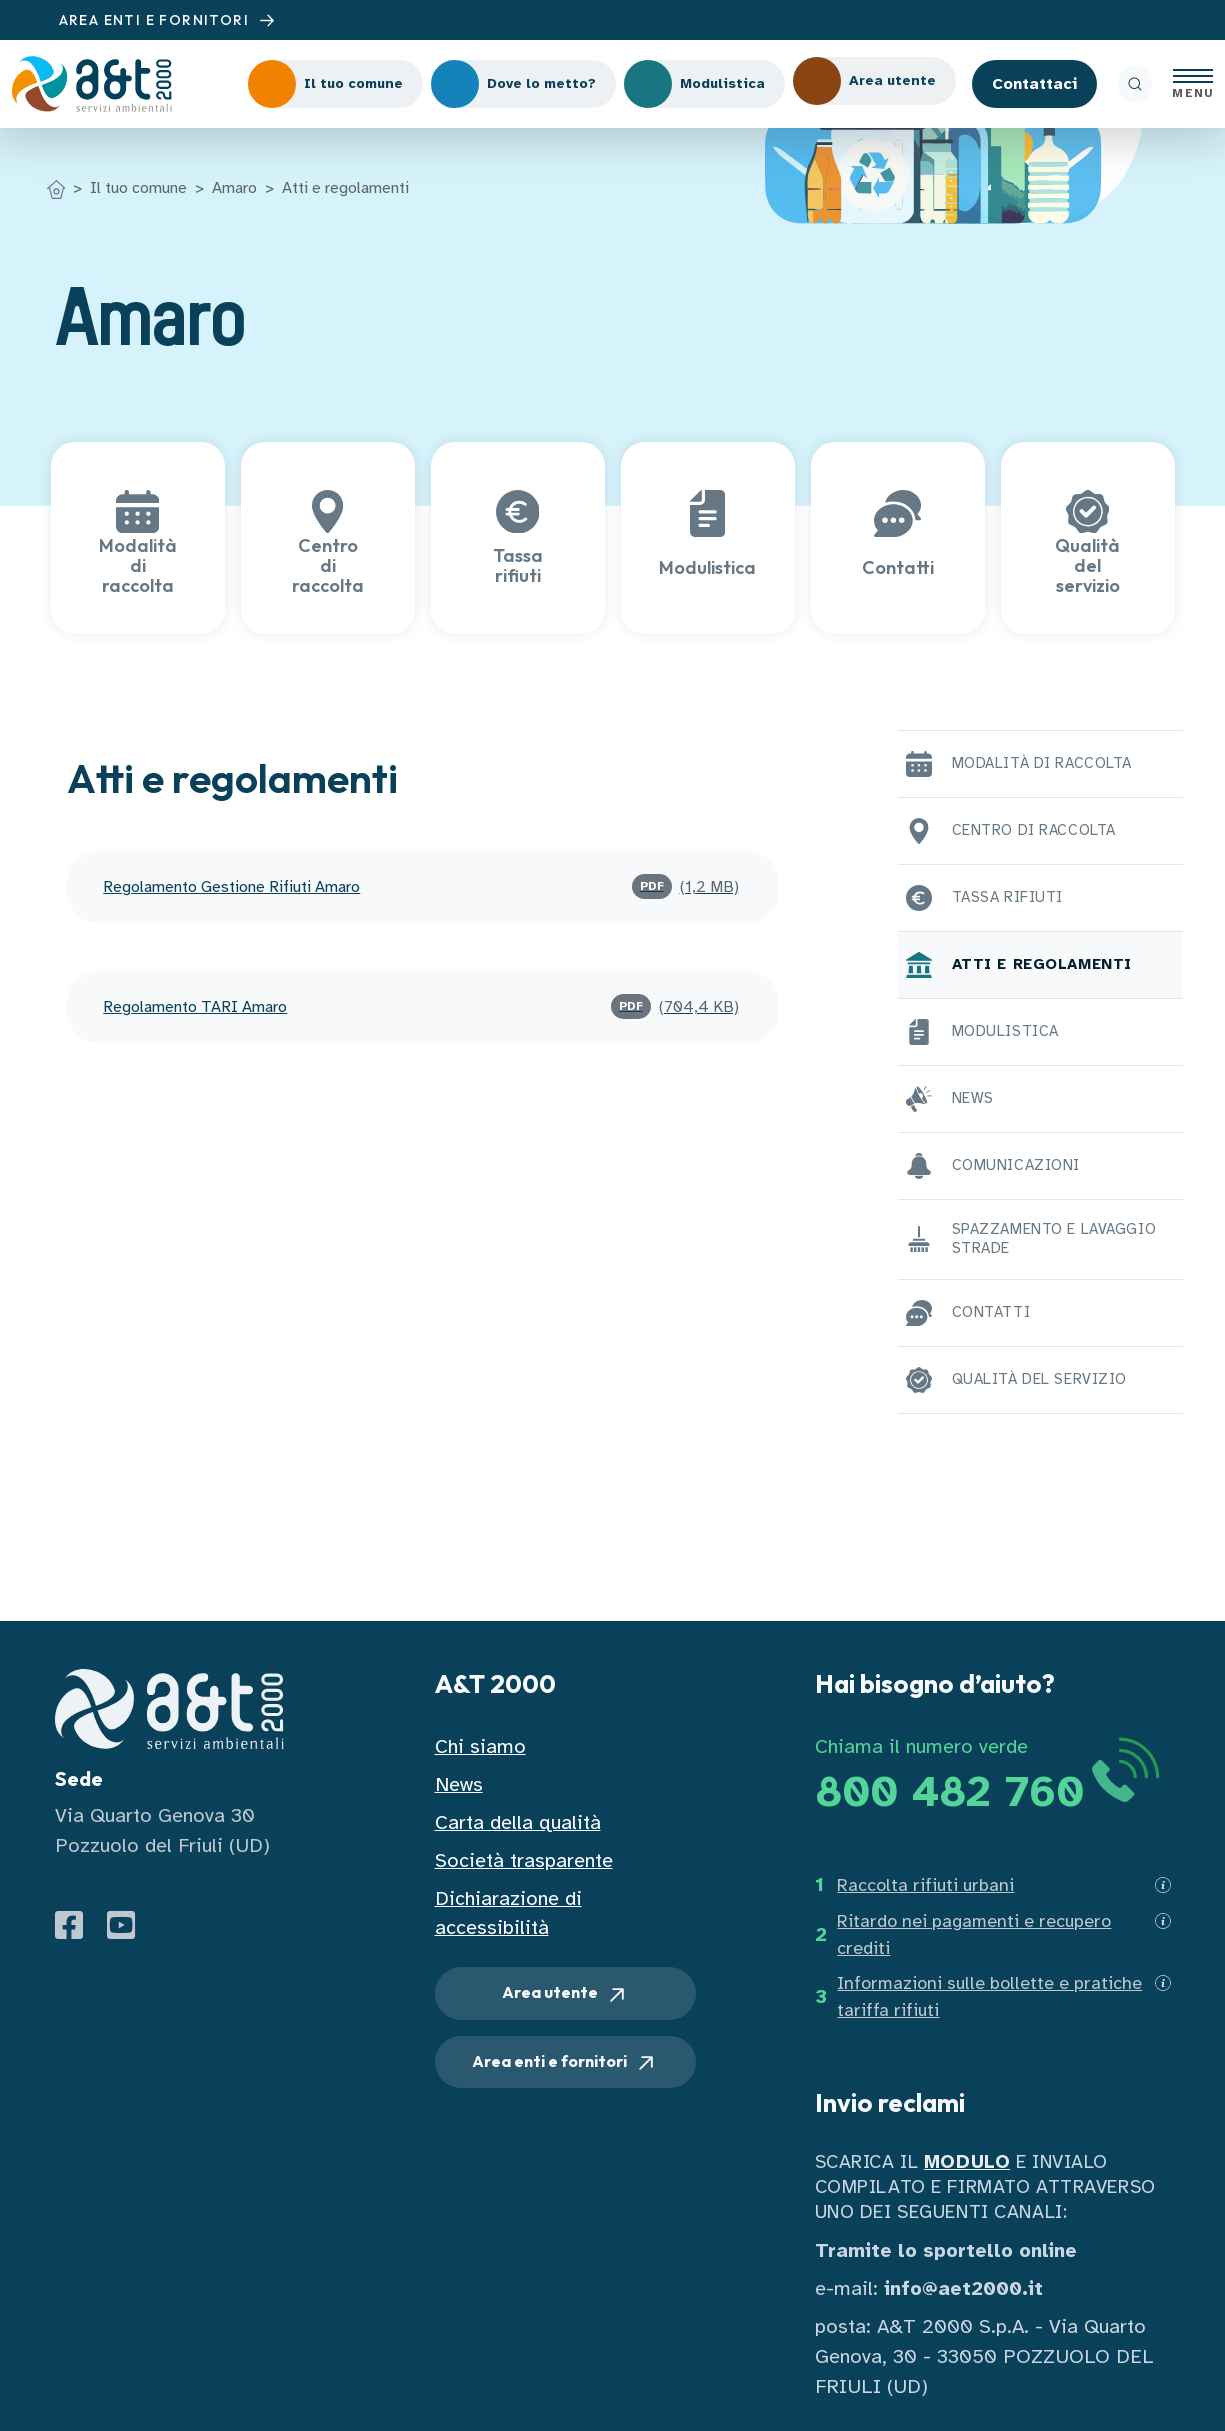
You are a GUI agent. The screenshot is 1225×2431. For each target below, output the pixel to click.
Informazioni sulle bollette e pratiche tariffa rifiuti (989, 1996)
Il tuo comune (138, 188)
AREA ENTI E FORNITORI (170, 20)
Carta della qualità (518, 1822)
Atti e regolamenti (345, 188)
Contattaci (1034, 84)
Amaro (234, 188)
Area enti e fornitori (565, 2063)
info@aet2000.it (963, 2288)
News (459, 1784)
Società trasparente (524, 1860)
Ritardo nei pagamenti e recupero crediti (974, 1934)
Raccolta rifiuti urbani (925, 1885)
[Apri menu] (1193, 84)
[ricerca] (1135, 84)
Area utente (565, 1994)
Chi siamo (480, 1746)
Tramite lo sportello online (946, 2250)
